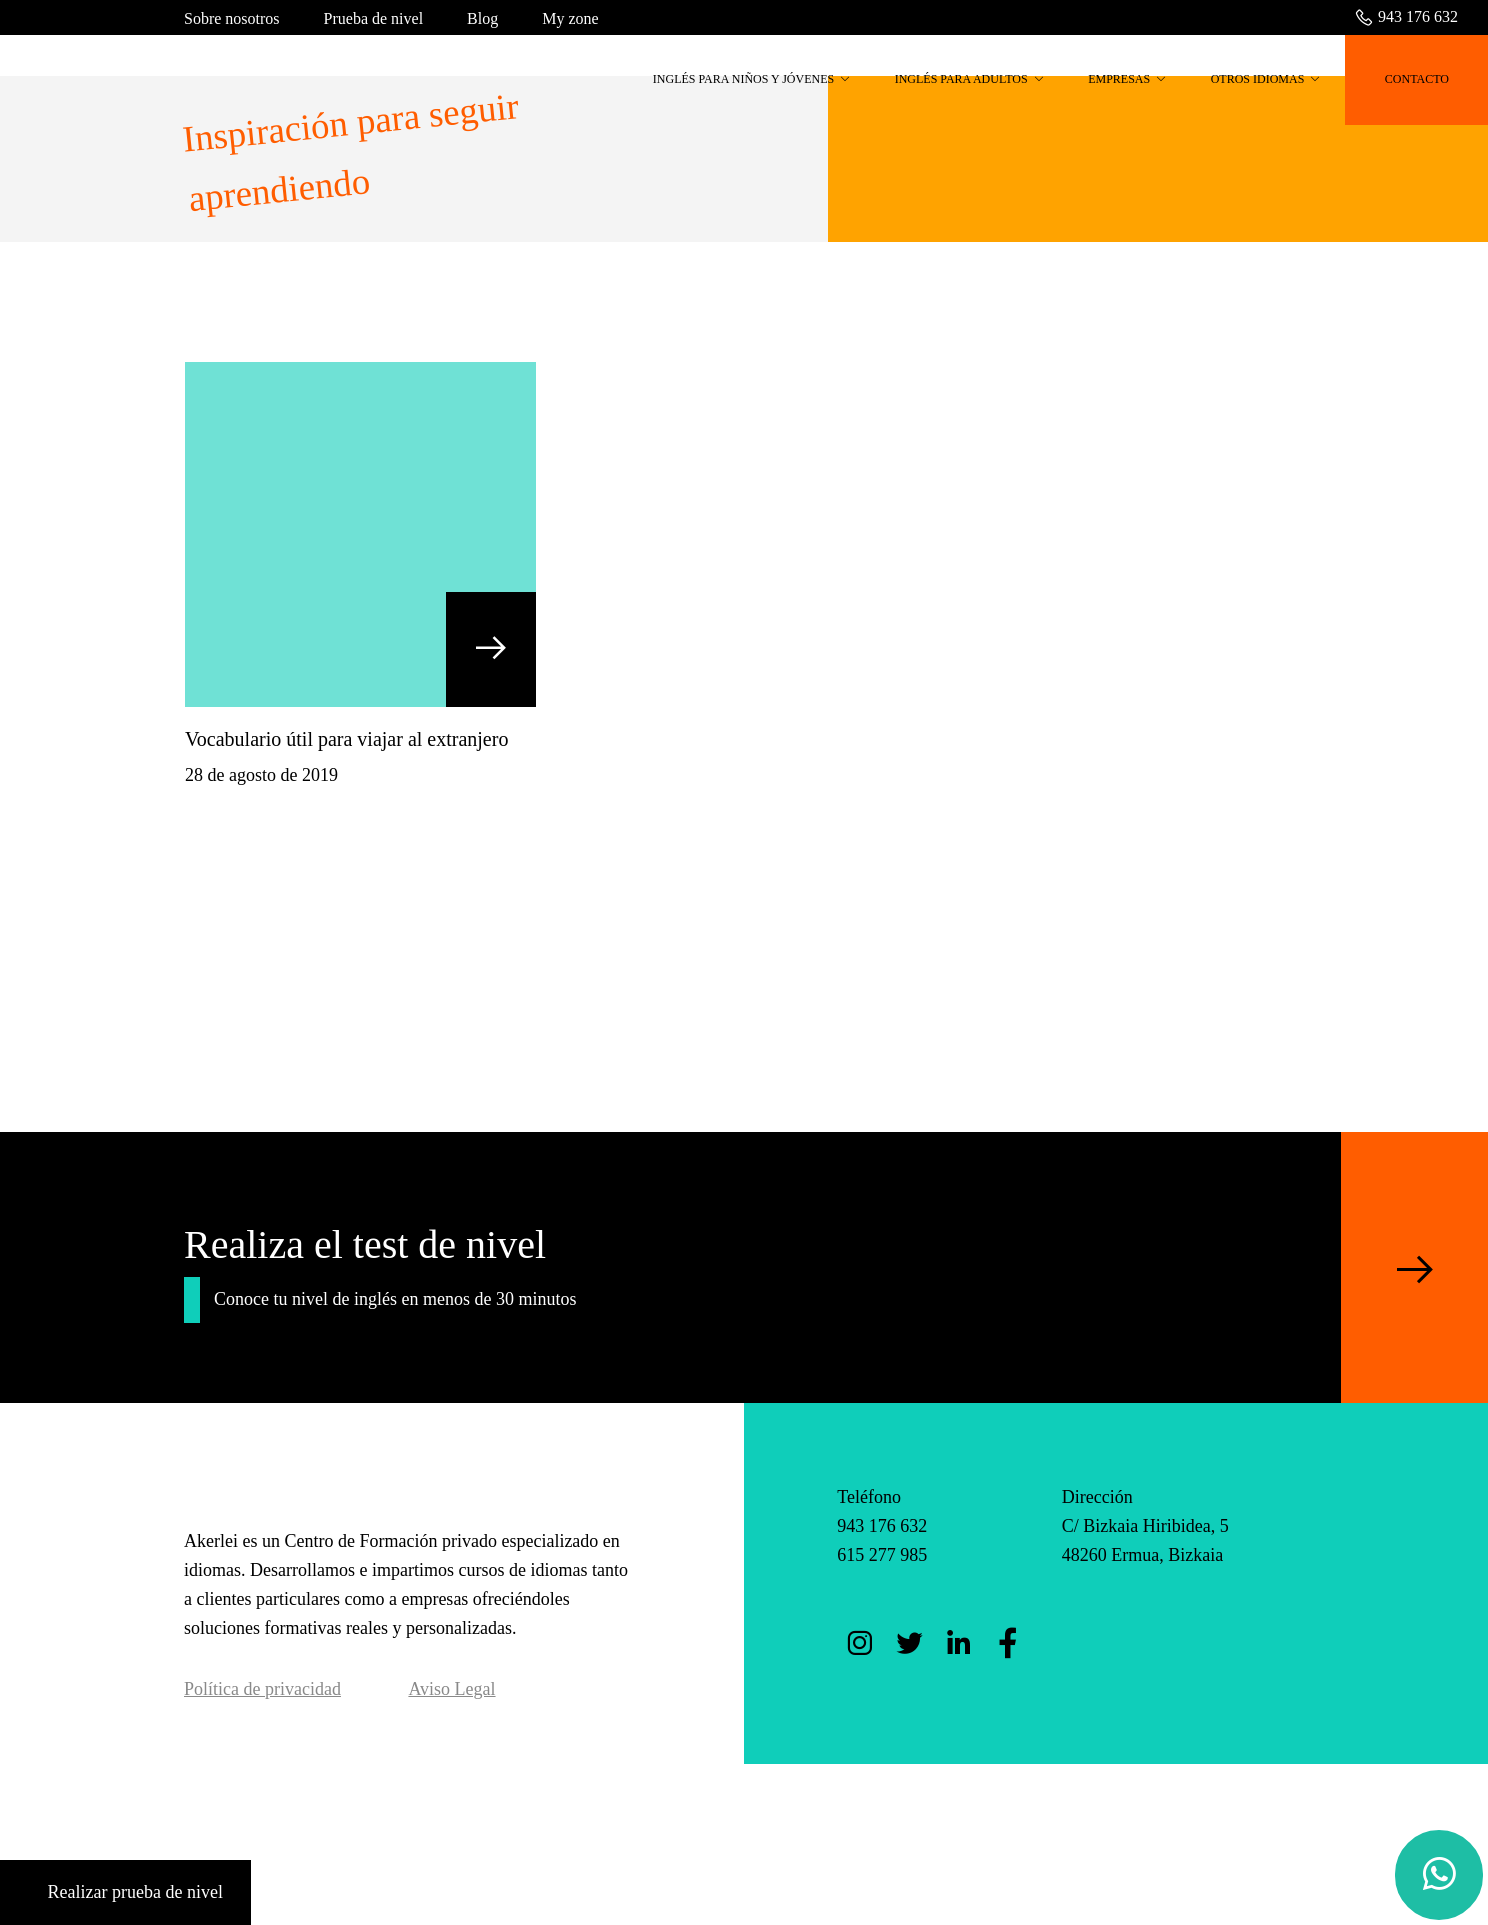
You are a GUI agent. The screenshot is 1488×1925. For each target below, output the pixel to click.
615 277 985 (882, 1555)
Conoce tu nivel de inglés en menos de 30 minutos (395, 1299)
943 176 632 (1406, 16)
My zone (570, 18)
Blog (482, 18)
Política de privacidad (262, 1689)
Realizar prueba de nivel (125, 1892)
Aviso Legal (451, 1689)
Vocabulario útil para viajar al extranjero (346, 739)
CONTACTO (1417, 79)
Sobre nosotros (232, 18)
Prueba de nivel (374, 18)
